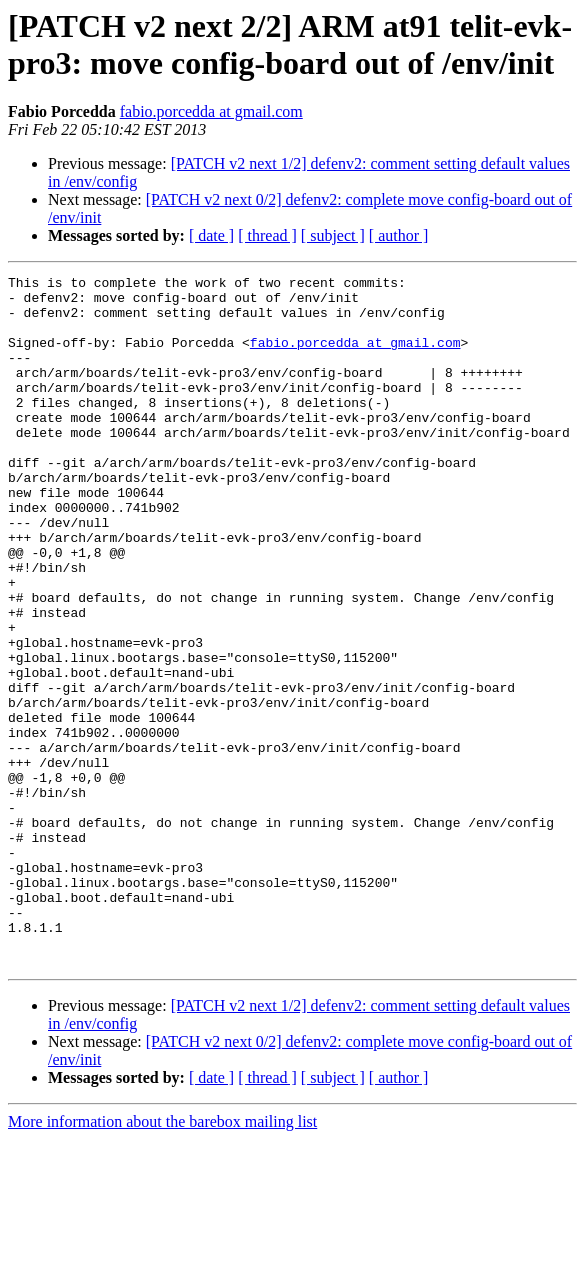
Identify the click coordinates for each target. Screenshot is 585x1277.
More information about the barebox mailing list (162, 1259)
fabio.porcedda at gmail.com (211, 111)
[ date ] (211, 235)
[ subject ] (333, 235)
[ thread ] (267, 235)
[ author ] (399, 235)
